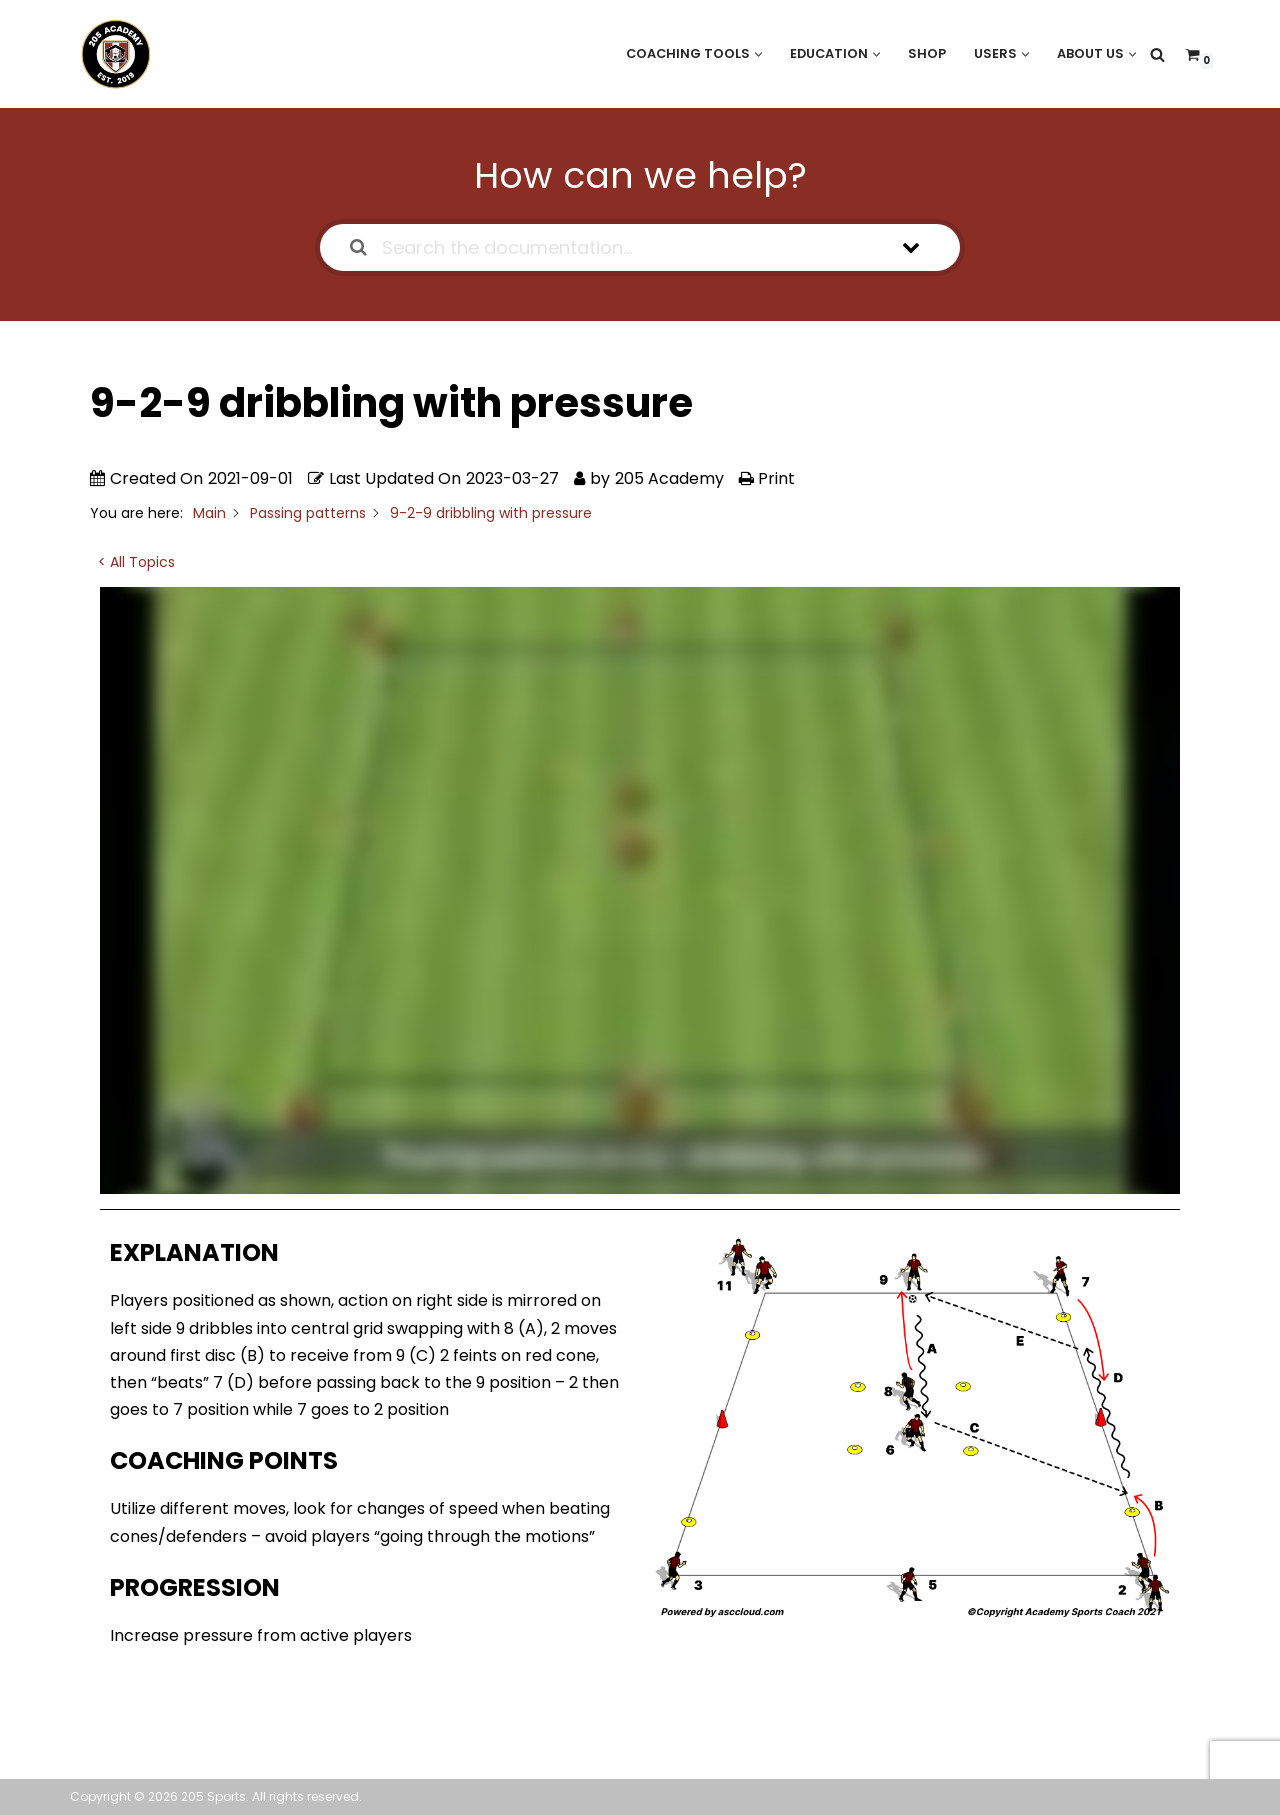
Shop (927, 53)
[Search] (1157, 54)
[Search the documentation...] (614, 247)
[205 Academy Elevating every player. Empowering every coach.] (111, 54)
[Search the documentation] (358, 247)
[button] (758, 54)
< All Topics (136, 562)
